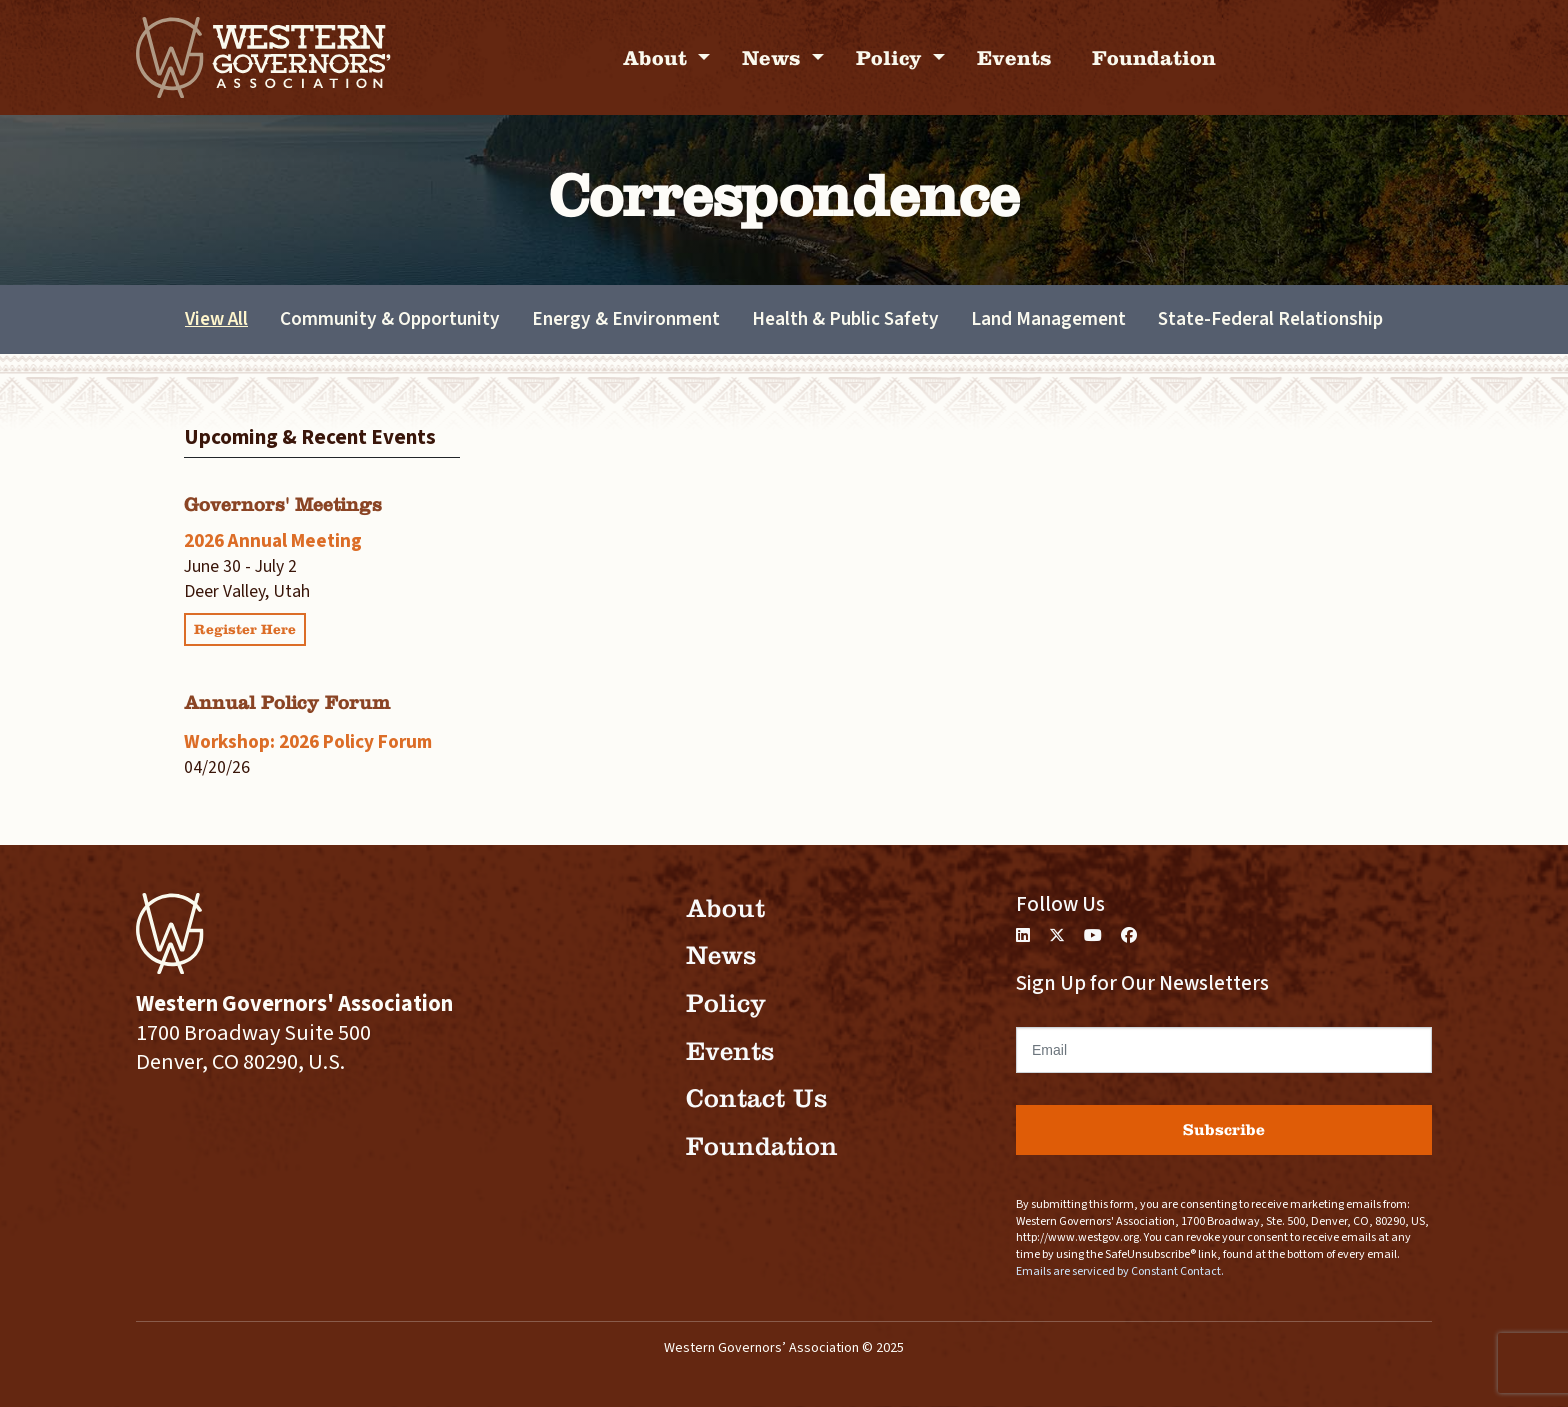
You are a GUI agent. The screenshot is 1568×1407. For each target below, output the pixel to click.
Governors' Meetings (283, 504)
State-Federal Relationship (1270, 319)
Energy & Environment (626, 319)
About (658, 57)
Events (1014, 57)
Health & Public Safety (845, 319)
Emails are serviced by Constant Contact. (1120, 1271)
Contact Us (756, 1098)
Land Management (1048, 319)
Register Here (245, 629)
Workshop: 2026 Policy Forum (308, 742)
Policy (892, 57)
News (774, 57)
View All (216, 319)
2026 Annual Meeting (273, 541)
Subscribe (1224, 1129)
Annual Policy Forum (287, 702)
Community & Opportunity (390, 319)
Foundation (1154, 57)
